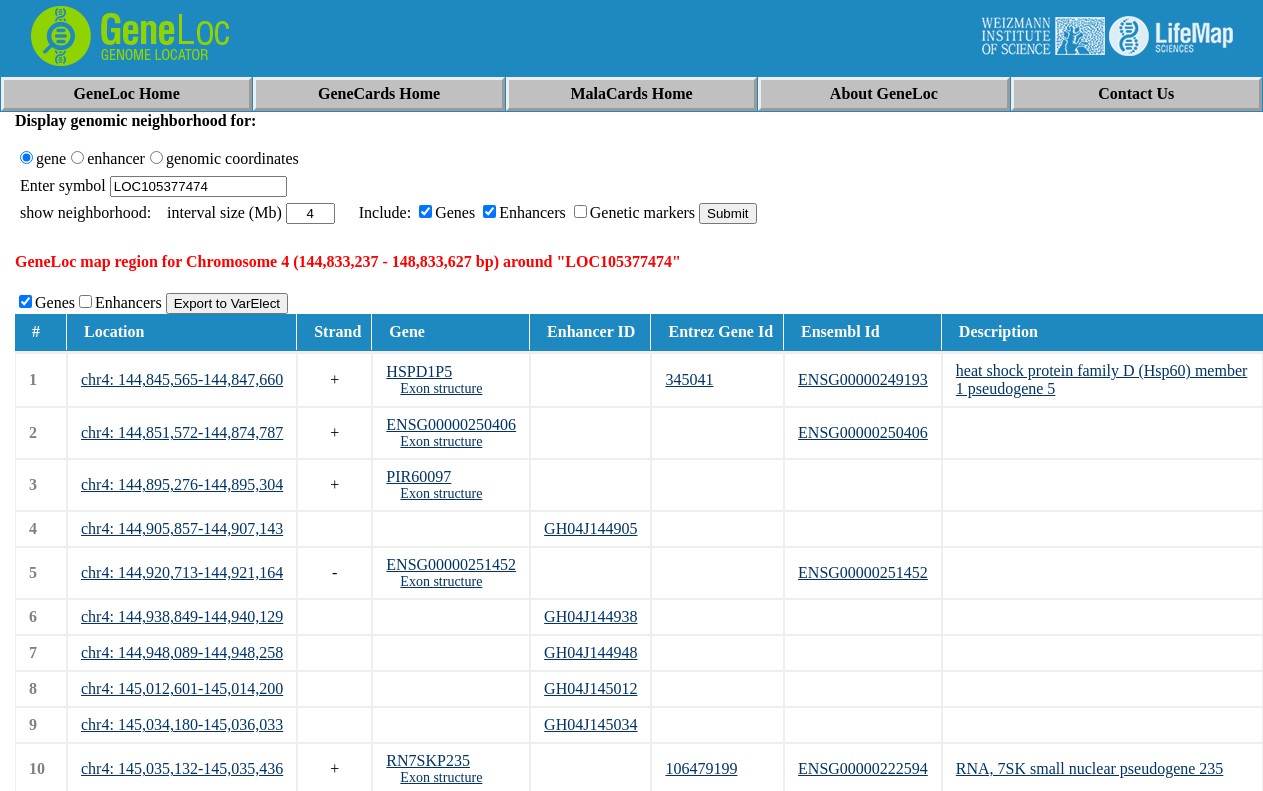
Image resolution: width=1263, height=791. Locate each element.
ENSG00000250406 (451, 424)
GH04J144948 (590, 652)
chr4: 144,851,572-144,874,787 (182, 432)
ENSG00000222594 (863, 768)
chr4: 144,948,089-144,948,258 (182, 652)
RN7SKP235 (428, 760)
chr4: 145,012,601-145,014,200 (182, 688)
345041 (689, 379)
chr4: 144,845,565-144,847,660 (182, 379)
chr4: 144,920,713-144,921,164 (182, 572)
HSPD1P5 (419, 371)
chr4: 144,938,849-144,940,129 (182, 616)
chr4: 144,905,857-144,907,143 (182, 528)
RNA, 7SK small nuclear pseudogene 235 (1090, 768)
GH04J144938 (590, 616)
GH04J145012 (590, 688)
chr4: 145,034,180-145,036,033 (182, 724)
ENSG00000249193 (863, 379)
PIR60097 (418, 476)
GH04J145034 (590, 724)
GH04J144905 (590, 528)
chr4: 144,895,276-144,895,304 (182, 484)
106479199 (701, 768)
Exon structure (441, 388)
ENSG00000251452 (451, 564)
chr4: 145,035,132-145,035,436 (182, 768)
